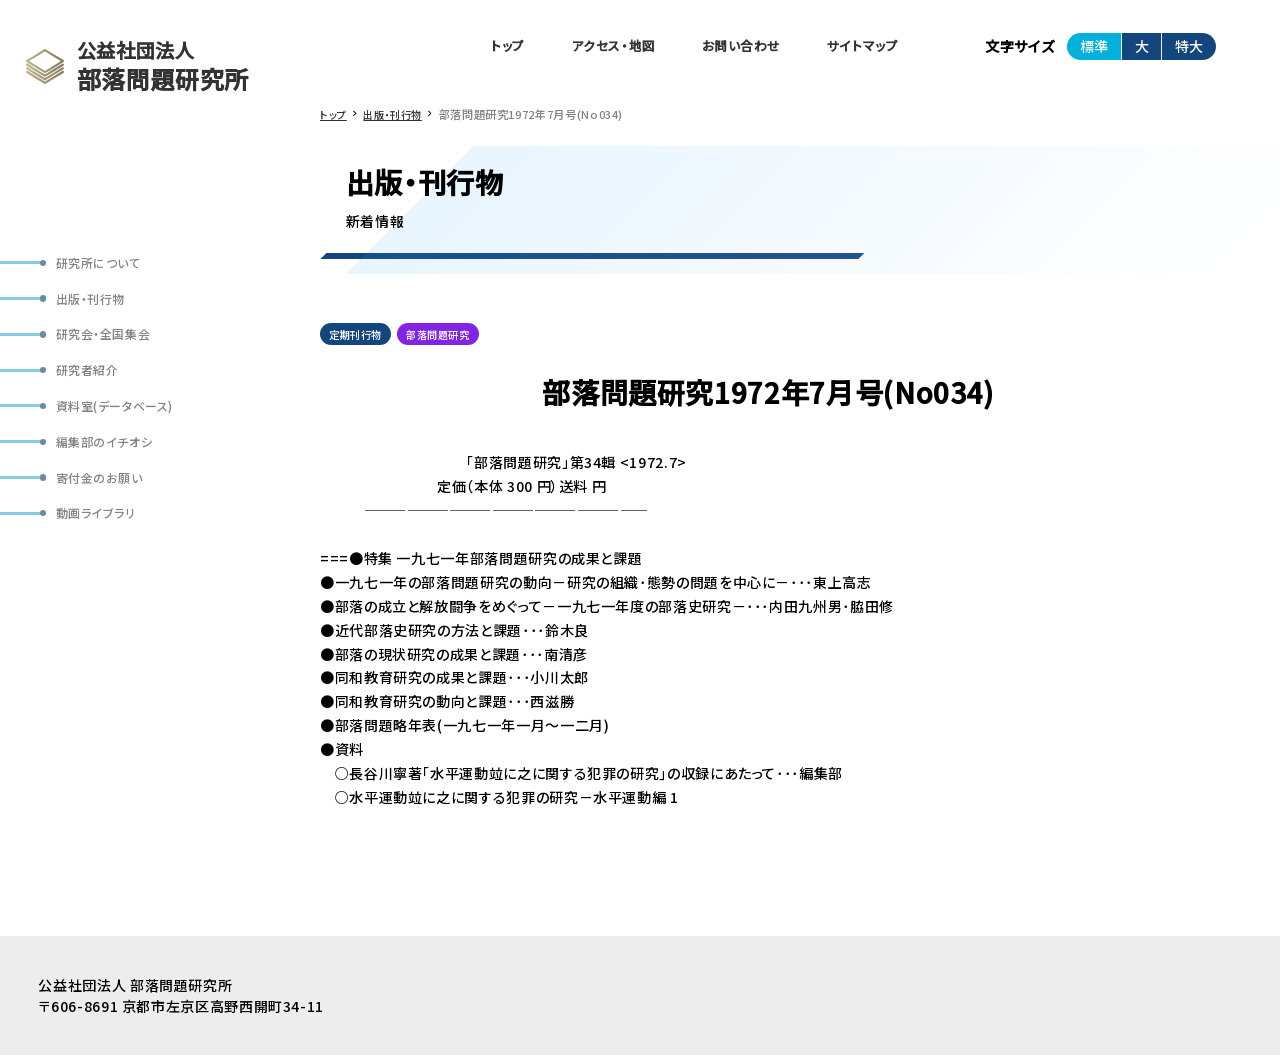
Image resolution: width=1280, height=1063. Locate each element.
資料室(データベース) (122, 421)
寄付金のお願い (104, 500)
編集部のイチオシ (110, 461)
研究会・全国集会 (109, 343)
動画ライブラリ (100, 539)
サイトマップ (857, 48)
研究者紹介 (92, 382)
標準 (1094, 49)
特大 (1189, 49)
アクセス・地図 (586, 48)
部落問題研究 (450, 340)
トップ (471, 48)
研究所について (104, 265)
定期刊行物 (359, 340)
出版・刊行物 (95, 304)
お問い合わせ (725, 48)
